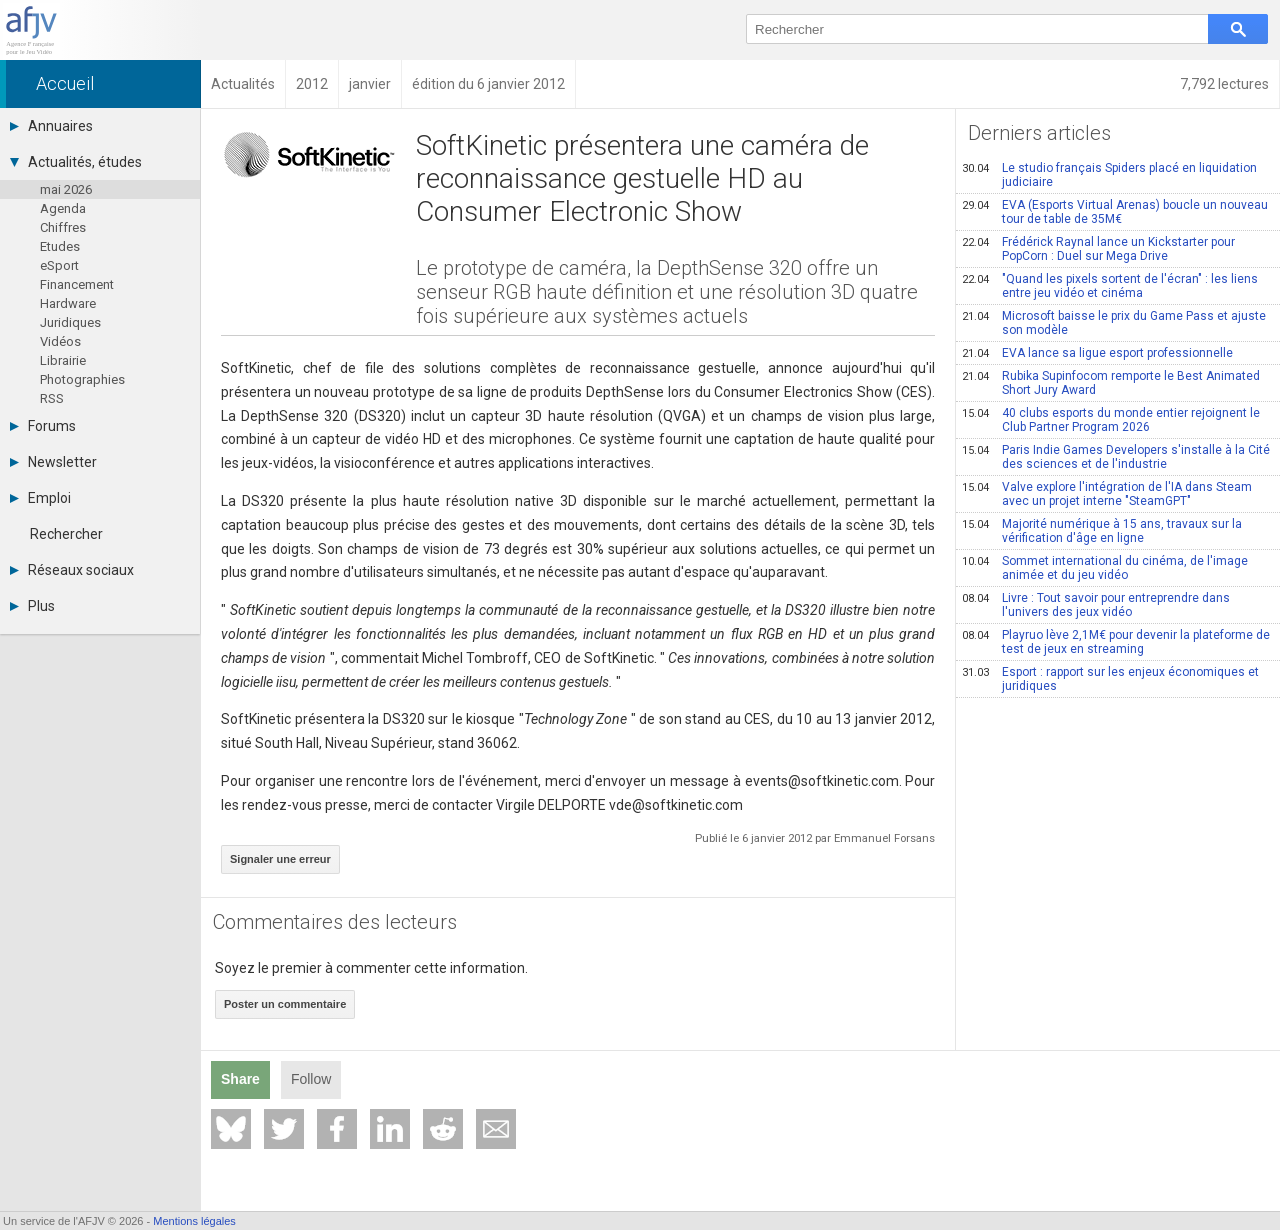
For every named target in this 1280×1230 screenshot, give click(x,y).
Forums (43, 426)
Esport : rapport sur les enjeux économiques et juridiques (1110, 679)
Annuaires (51, 126)
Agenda (63, 208)
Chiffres (63, 227)
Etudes (60, 246)
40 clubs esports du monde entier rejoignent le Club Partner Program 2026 (1111, 420)
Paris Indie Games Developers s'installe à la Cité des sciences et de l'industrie (1116, 457)
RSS (52, 398)
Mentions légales (194, 1221)
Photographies (82, 379)
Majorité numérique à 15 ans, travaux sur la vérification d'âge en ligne (1102, 531)
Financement (77, 284)
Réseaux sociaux (72, 570)
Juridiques (70, 322)
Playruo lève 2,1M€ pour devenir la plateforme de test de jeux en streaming (1116, 642)
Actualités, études (76, 162)
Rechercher (66, 534)
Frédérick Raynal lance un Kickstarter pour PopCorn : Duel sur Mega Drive (1098, 249)
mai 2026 (66, 189)
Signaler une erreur (280, 859)
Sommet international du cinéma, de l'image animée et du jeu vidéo (1105, 568)
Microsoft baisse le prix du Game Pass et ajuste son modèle (1114, 323)
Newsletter (53, 462)
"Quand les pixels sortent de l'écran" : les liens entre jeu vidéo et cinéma (1110, 286)
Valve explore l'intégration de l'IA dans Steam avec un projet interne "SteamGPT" (1107, 494)
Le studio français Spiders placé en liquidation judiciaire (1109, 175)
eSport (59, 265)
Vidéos (60, 341)
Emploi (40, 498)
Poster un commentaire (285, 1004)
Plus (32, 606)
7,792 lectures (1224, 84)
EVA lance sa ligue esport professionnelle (1097, 353)
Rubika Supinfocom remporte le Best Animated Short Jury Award (1111, 383)
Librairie (63, 360)
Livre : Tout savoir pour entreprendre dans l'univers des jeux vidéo (1096, 605)
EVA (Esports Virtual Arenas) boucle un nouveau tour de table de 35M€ (1115, 212)
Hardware (68, 303)
